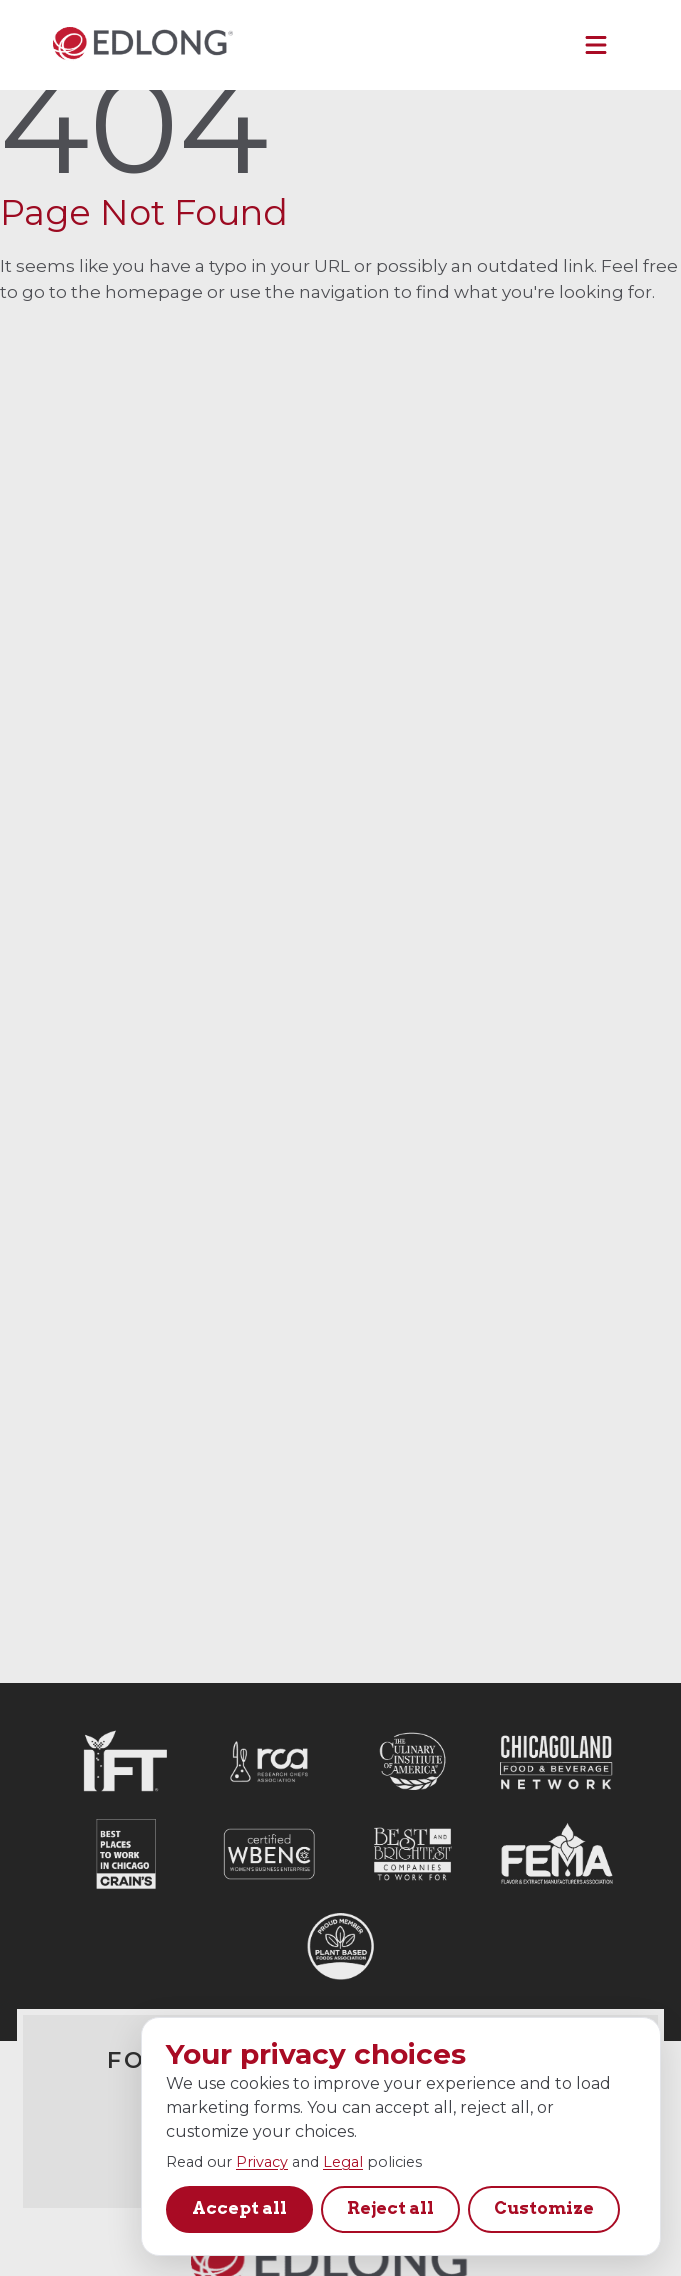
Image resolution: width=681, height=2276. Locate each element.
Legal (343, 2162)
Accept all (239, 2208)
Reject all (390, 2208)
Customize (544, 2208)
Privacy (262, 2162)
